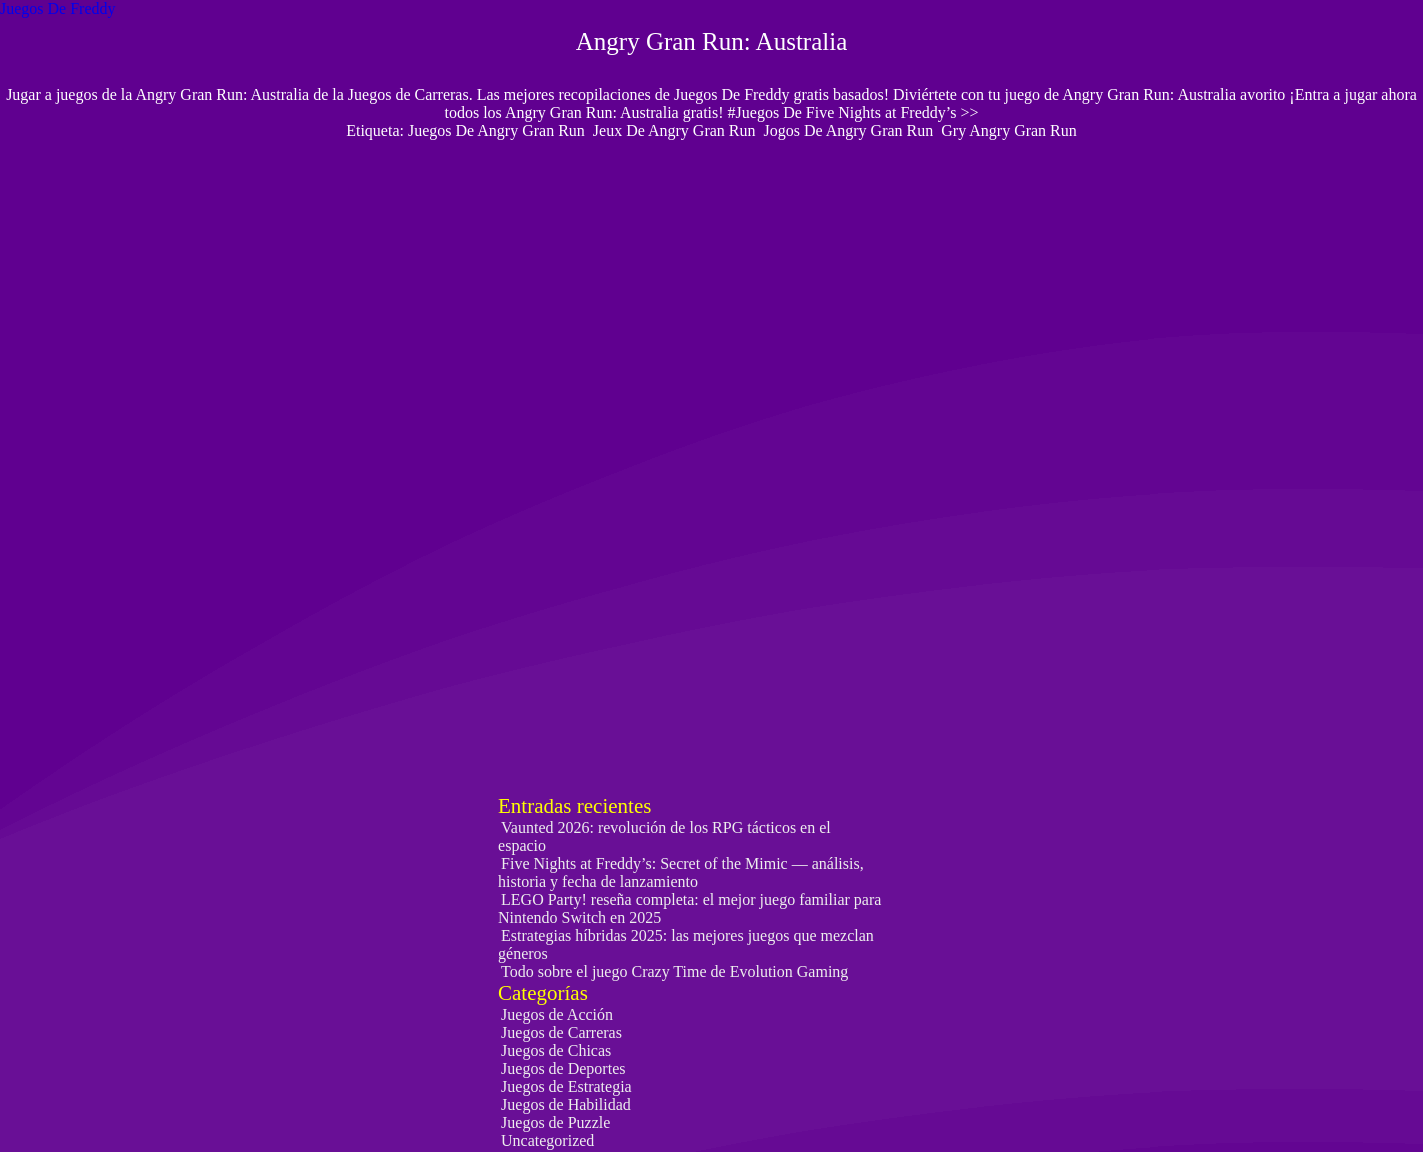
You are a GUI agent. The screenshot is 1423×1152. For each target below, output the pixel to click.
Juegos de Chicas (556, 1050)
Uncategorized (547, 1140)
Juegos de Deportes (563, 1068)
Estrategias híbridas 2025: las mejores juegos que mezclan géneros (686, 944)
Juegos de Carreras (561, 1032)
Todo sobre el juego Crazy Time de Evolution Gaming (674, 971)
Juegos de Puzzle (555, 1122)
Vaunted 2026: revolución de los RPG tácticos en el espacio (664, 836)
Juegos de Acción (557, 1014)
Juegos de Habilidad (566, 1104)
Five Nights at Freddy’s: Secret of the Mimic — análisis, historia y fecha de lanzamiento (681, 872)
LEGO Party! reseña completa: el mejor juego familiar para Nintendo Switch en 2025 (689, 908)
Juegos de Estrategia (566, 1086)
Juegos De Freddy (58, 8)
